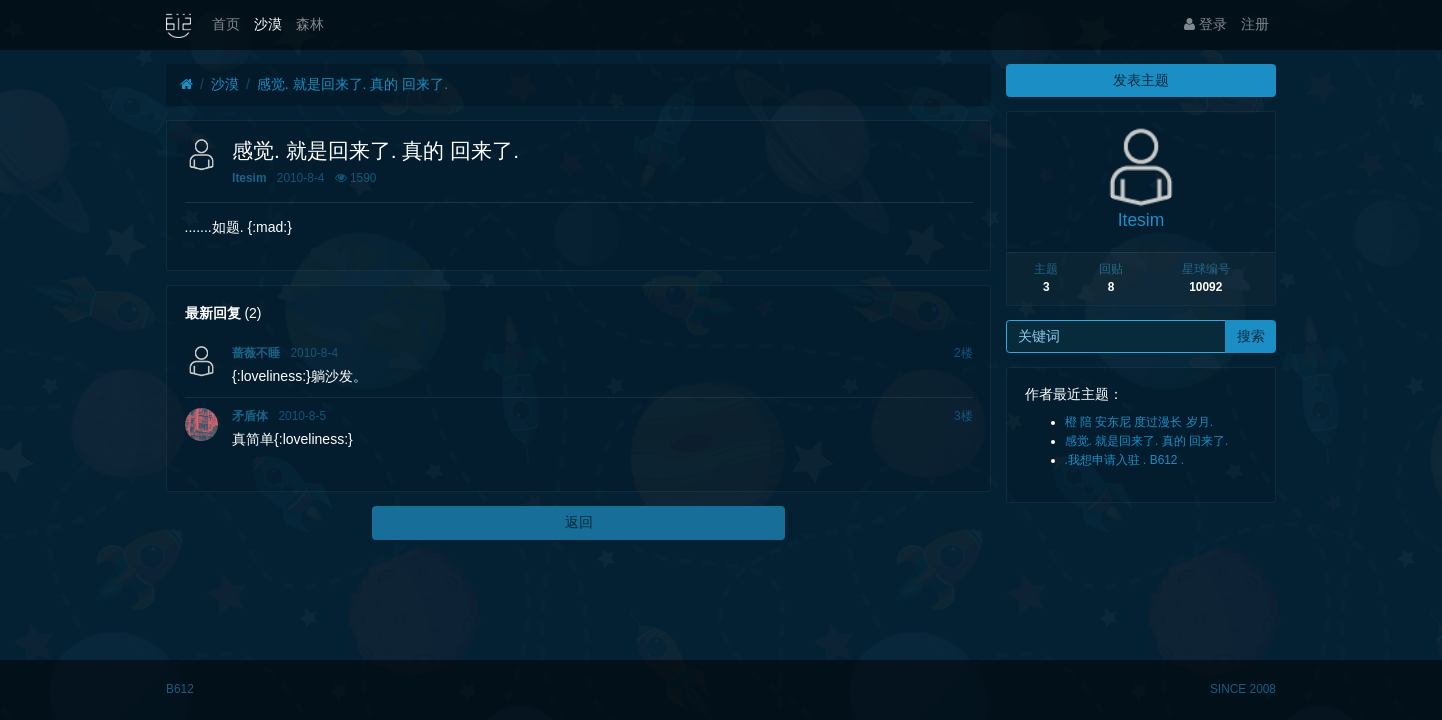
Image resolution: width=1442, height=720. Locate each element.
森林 (310, 24)
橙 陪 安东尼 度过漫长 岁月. (1139, 422)
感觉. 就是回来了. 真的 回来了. (352, 84)
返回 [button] (579, 522)
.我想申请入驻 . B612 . (1125, 460)
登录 (1205, 24)
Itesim (249, 178)
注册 (1255, 24)
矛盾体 (250, 416)
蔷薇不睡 (256, 353)
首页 (226, 24)
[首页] (186, 84)
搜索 (1251, 336)
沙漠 (268, 24)
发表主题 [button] (1141, 80)
